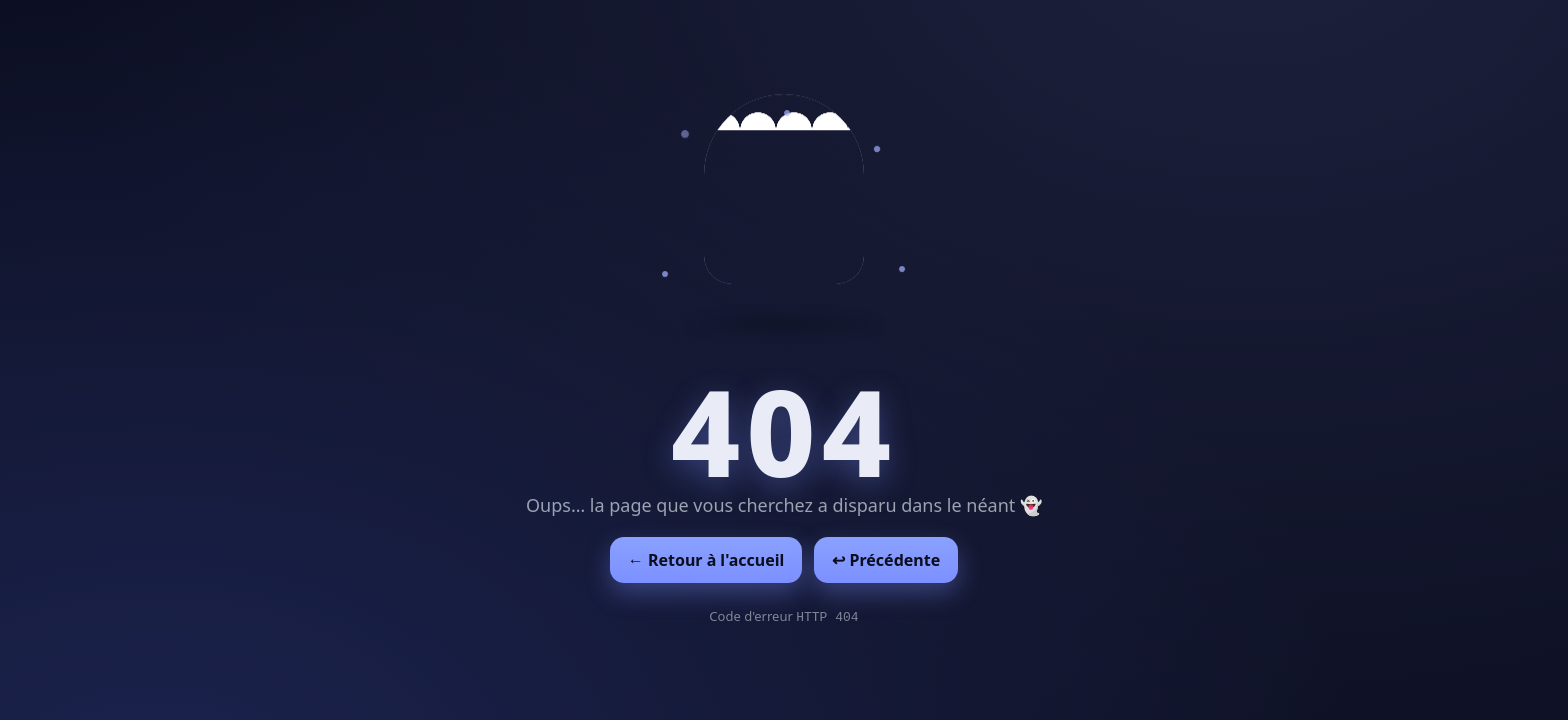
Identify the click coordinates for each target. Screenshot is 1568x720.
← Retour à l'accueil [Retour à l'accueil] (706, 560)
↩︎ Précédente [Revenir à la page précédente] (886, 560)
